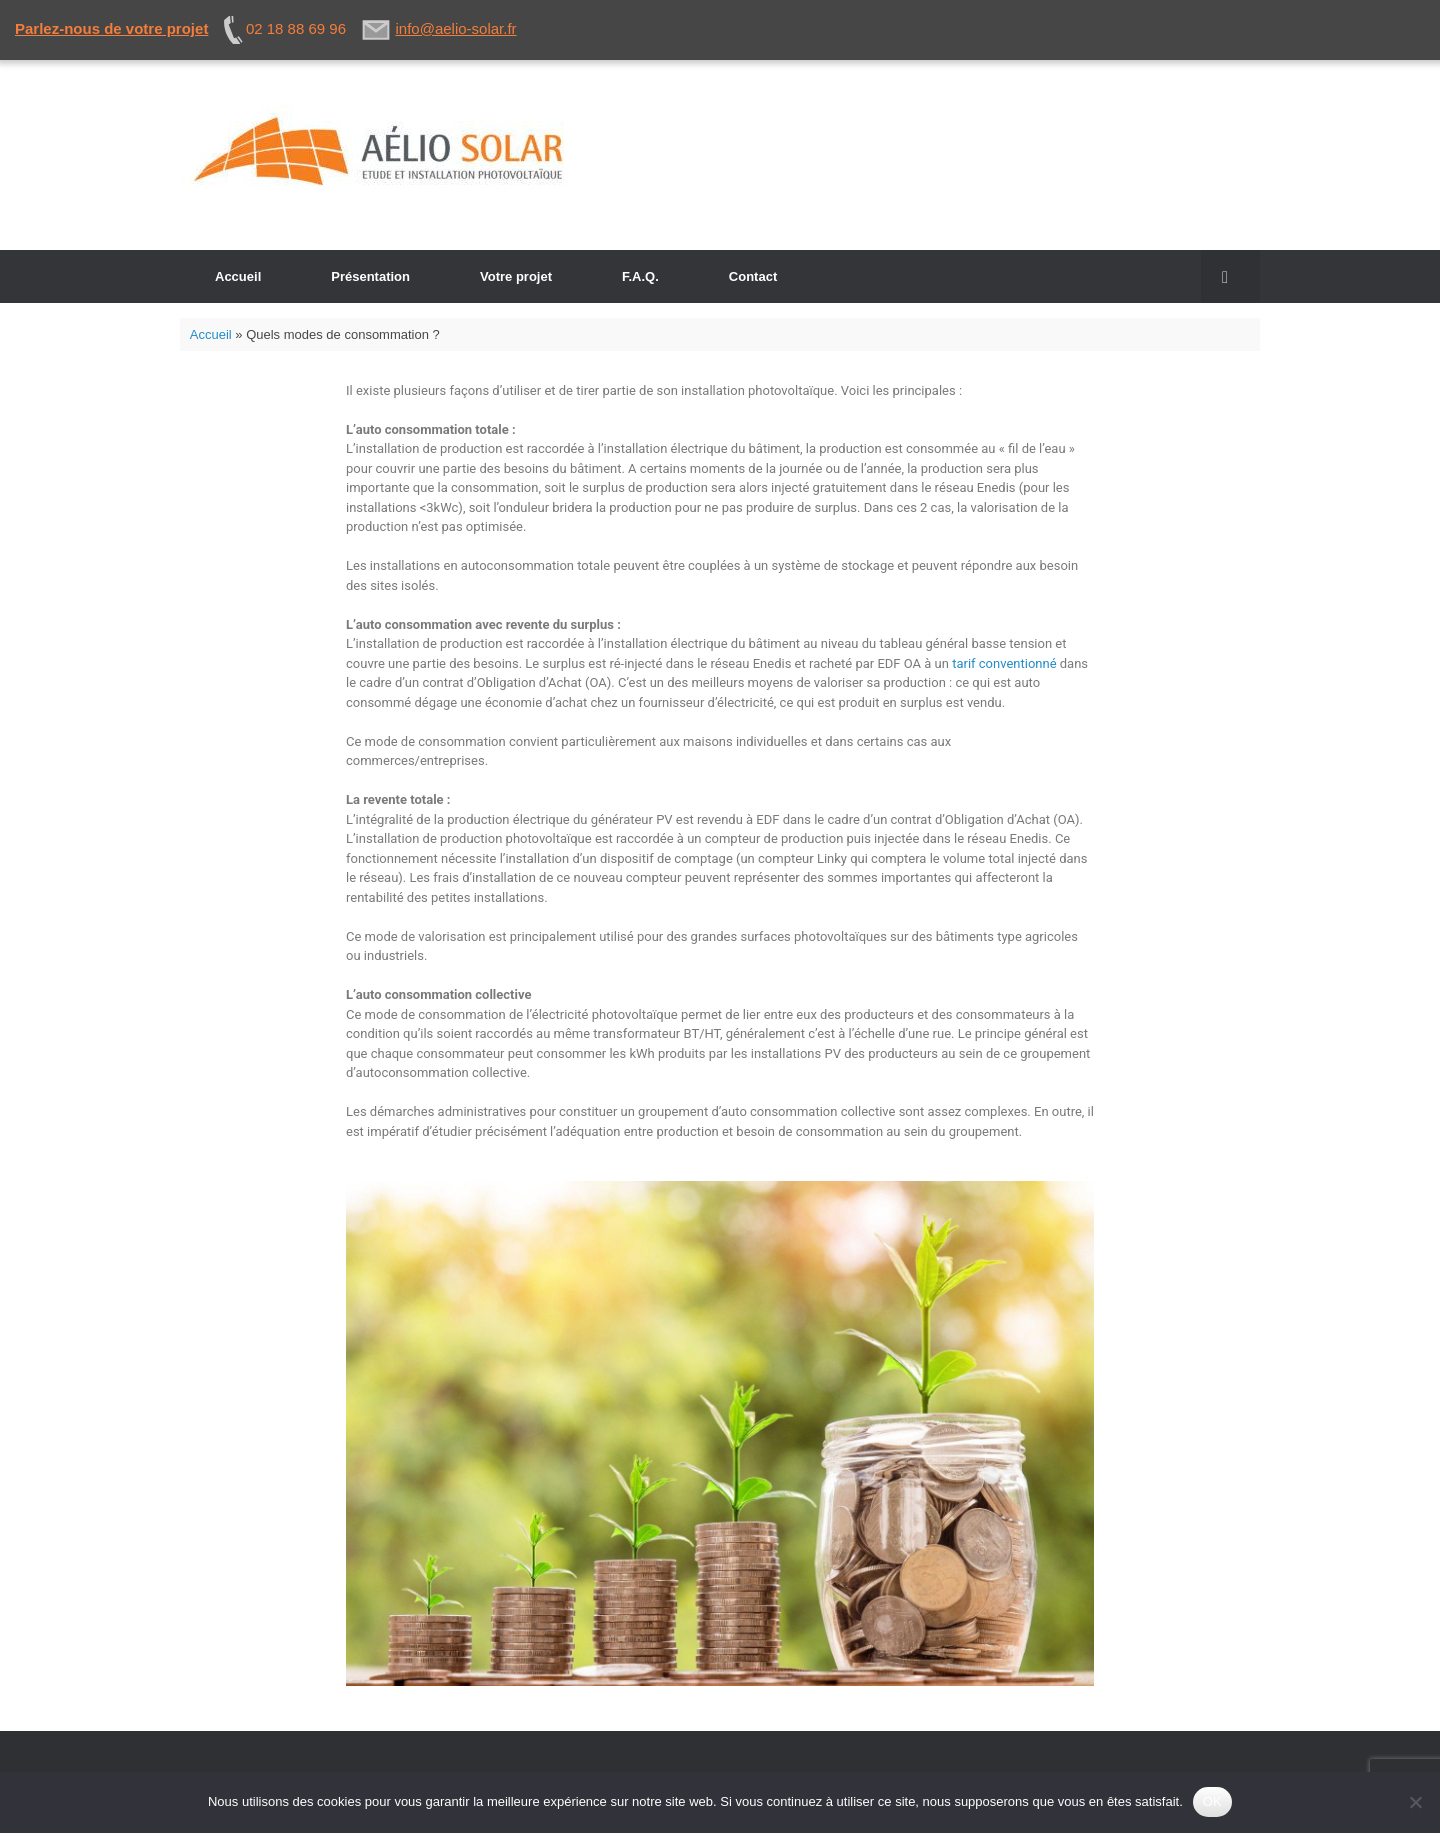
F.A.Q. (640, 276)
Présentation (370, 276)
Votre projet (516, 276)
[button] (1230, 276)
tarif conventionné (1004, 663)
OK (1212, 1801)
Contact (753, 276)
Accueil (238, 276)
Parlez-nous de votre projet (111, 28)
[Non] (1415, 1802)
